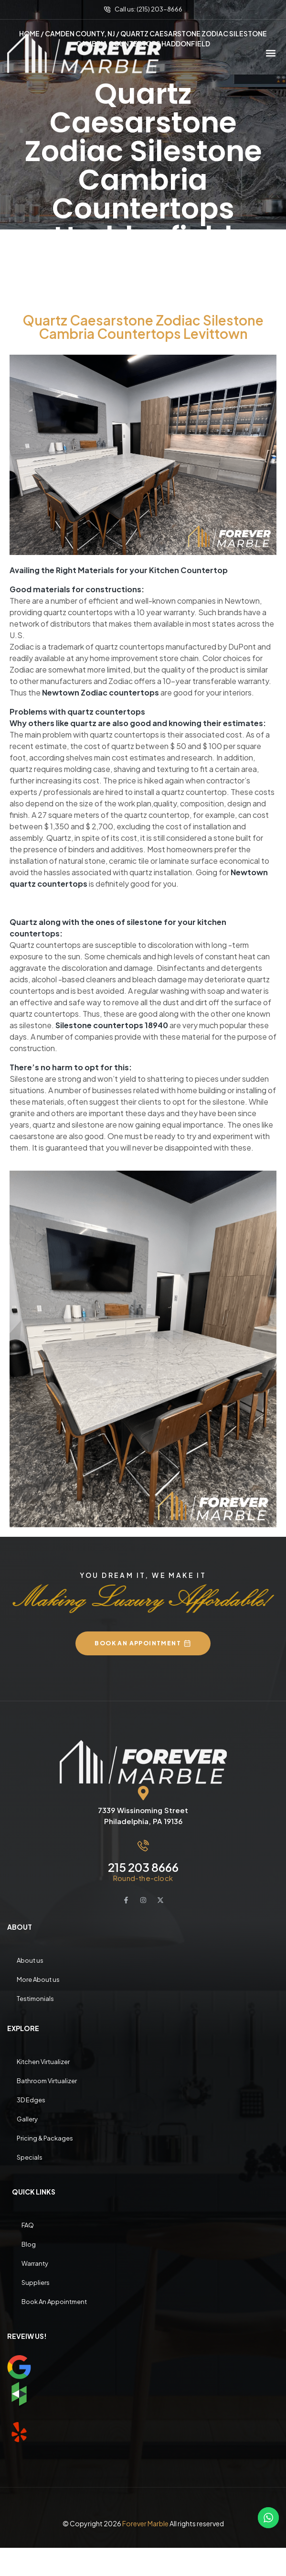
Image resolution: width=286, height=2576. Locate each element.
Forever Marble (145, 2523)
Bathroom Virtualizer (47, 2080)
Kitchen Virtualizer (43, 2061)
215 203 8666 (143, 1866)
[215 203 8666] (143, 1845)
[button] (271, 53)
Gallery (27, 2118)
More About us (38, 1979)
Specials (29, 2157)
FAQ (27, 2224)
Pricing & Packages (45, 2137)
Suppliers (35, 2282)
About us (30, 1960)
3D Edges (31, 2099)
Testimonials (35, 1998)
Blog (28, 2244)
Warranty (34, 2263)
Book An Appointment (54, 2301)
